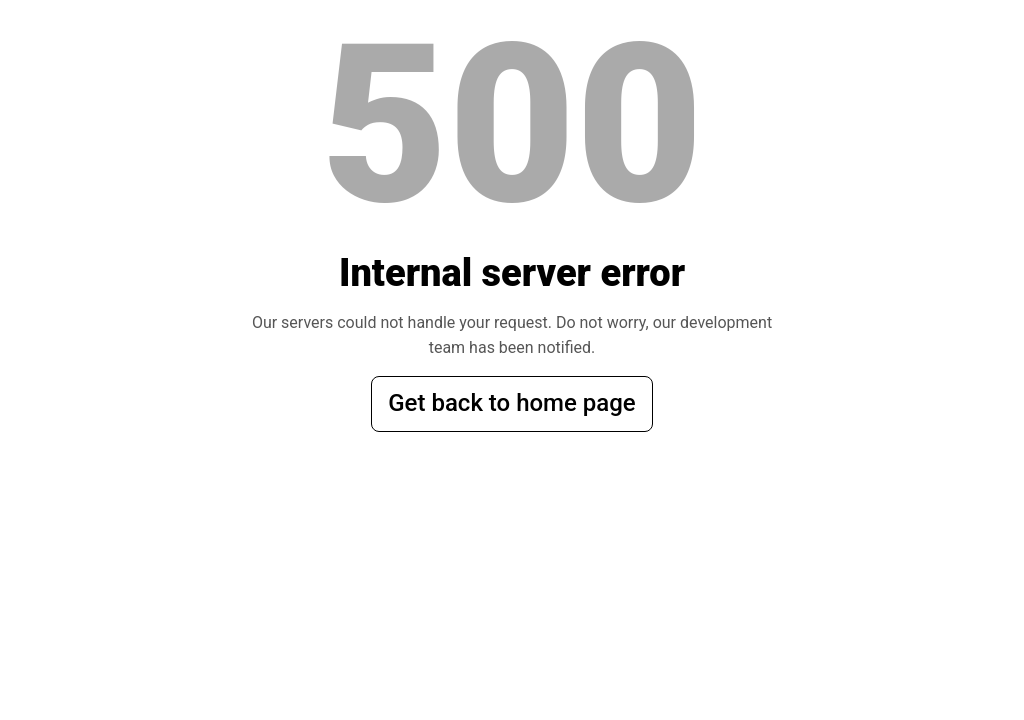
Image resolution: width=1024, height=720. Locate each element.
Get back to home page (511, 403)
